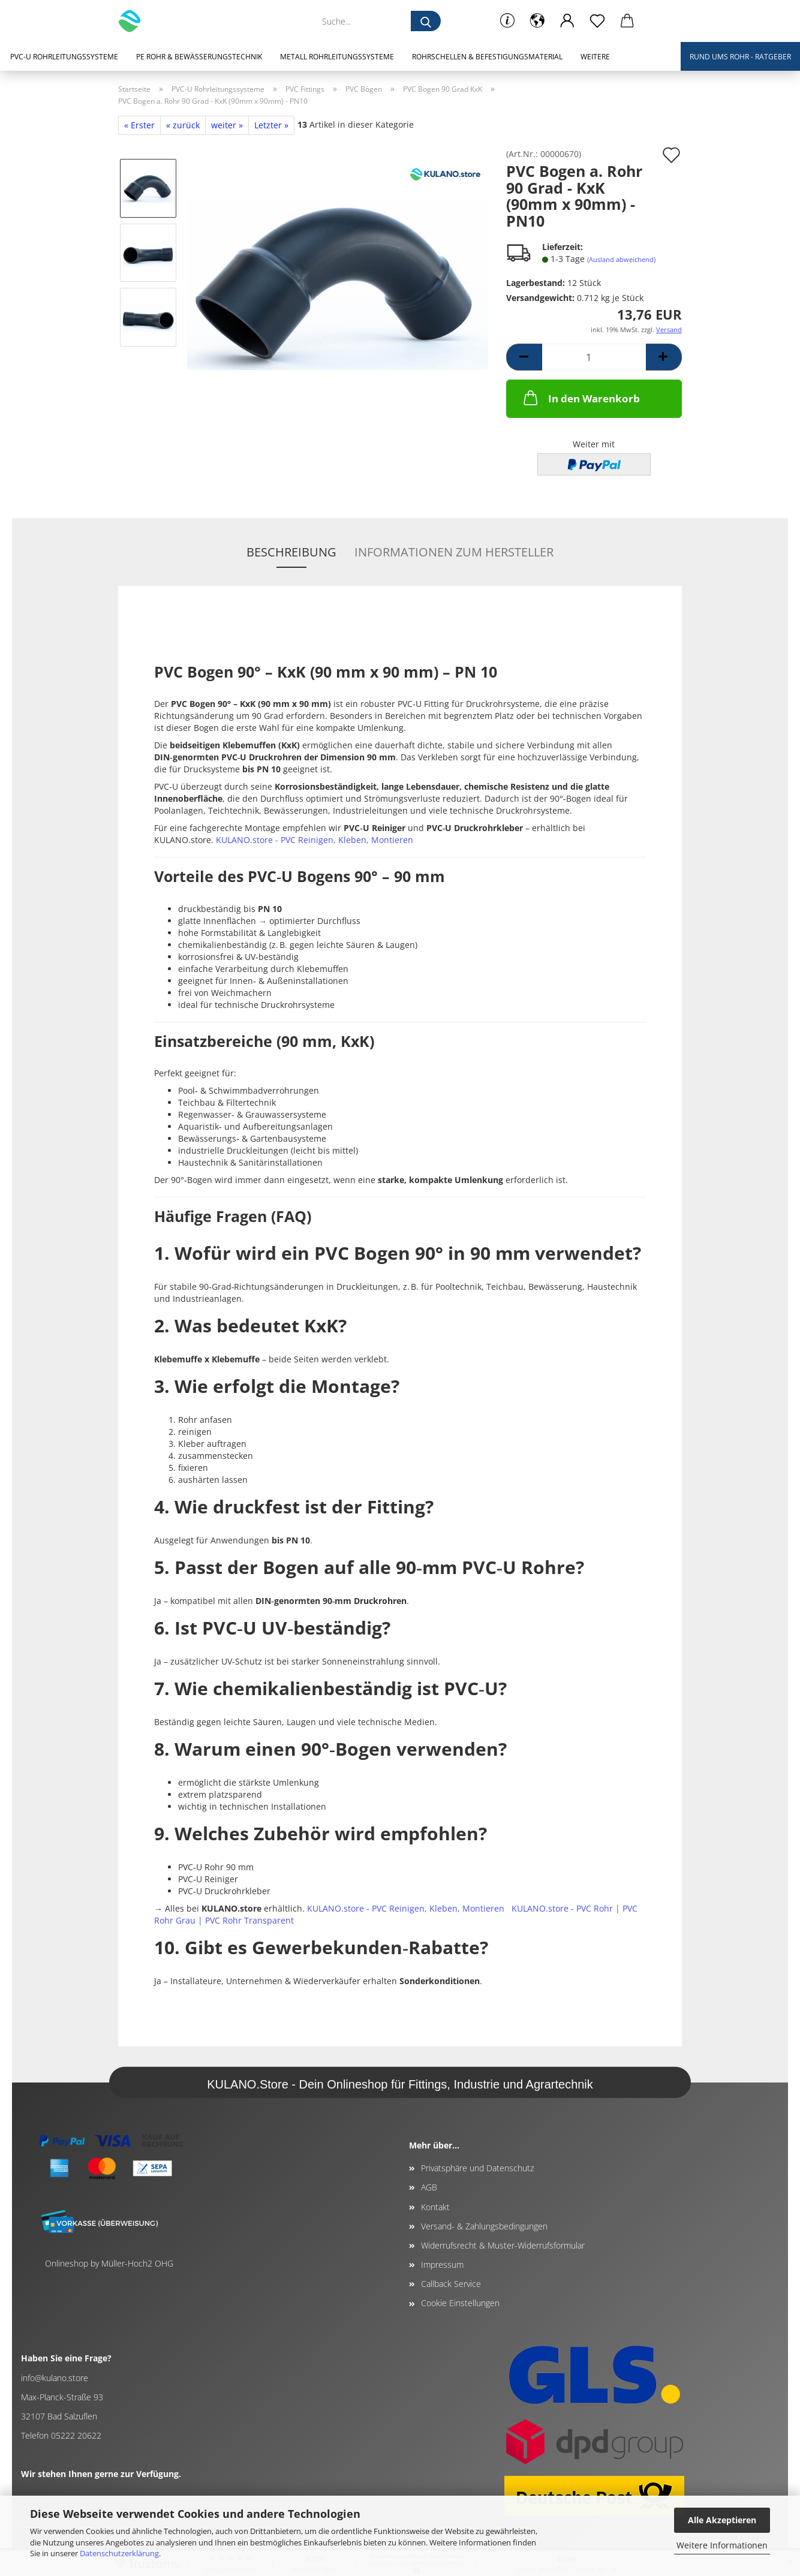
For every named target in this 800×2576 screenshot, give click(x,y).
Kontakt (435, 2207)
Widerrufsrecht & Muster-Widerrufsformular (503, 2245)
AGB (429, 2187)
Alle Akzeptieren (722, 2520)
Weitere (595, 57)
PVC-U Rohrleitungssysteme (64, 57)
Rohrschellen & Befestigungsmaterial (487, 57)
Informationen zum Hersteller (454, 552)
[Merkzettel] (597, 21)
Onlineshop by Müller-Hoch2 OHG (109, 2263)
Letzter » (271, 125)
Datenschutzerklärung (119, 2553)
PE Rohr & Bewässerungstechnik (199, 57)
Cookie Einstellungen (460, 2303)
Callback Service (451, 2283)
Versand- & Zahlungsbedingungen (484, 2226)
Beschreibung (291, 552)
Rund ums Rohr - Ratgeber (740, 57)
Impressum (442, 2264)
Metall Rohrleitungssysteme (337, 57)
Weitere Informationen (722, 2545)
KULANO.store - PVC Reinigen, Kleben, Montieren (314, 839)
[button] (537, 21)
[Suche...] (426, 21)
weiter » (227, 125)
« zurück (183, 125)
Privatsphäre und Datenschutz (477, 2168)
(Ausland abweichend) (621, 259)
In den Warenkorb (580, 397)
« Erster (139, 125)
